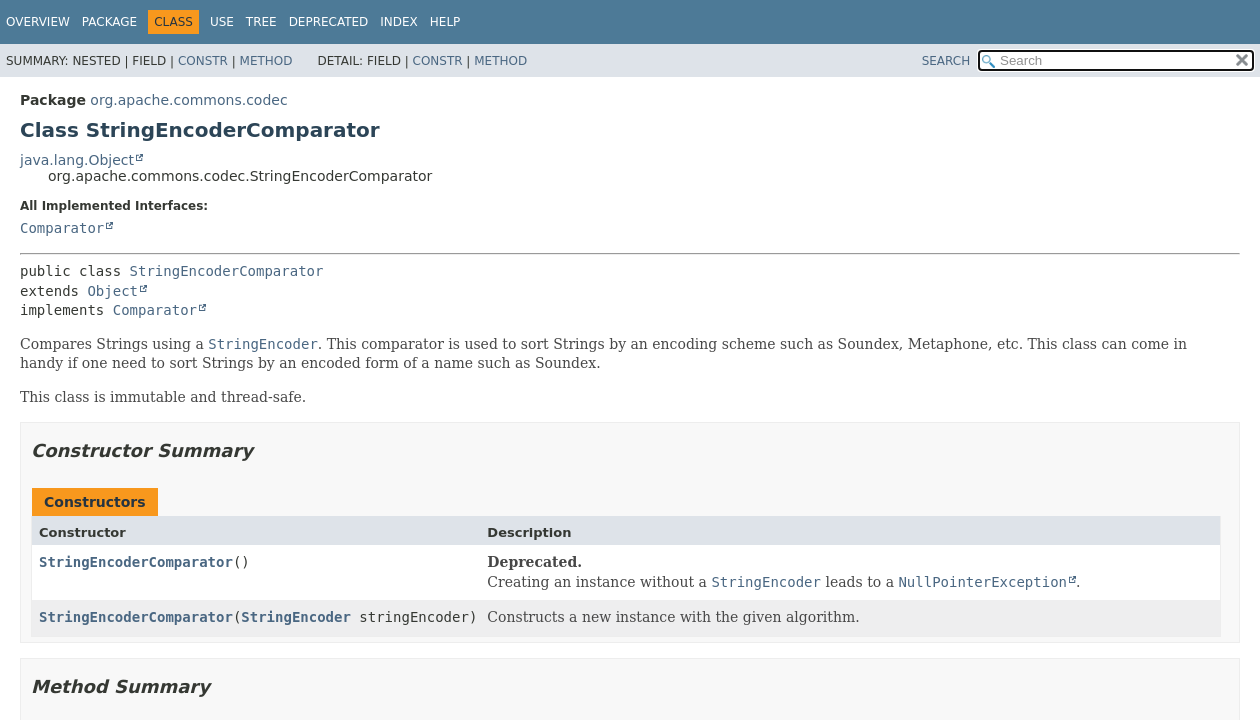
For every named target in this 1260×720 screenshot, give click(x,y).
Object (112, 291)
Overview (38, 22)
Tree (261, 22)
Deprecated (329, 22)
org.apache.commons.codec (188, 100)
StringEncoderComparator (227, 271)
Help (445, 22)
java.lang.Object (77, 160)
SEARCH (946, 61)
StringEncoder (296, 617)
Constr (203, 61)
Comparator (62, 228)
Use (222, 22)
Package (109, 22)
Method (266, 61)
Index (399, 22)
